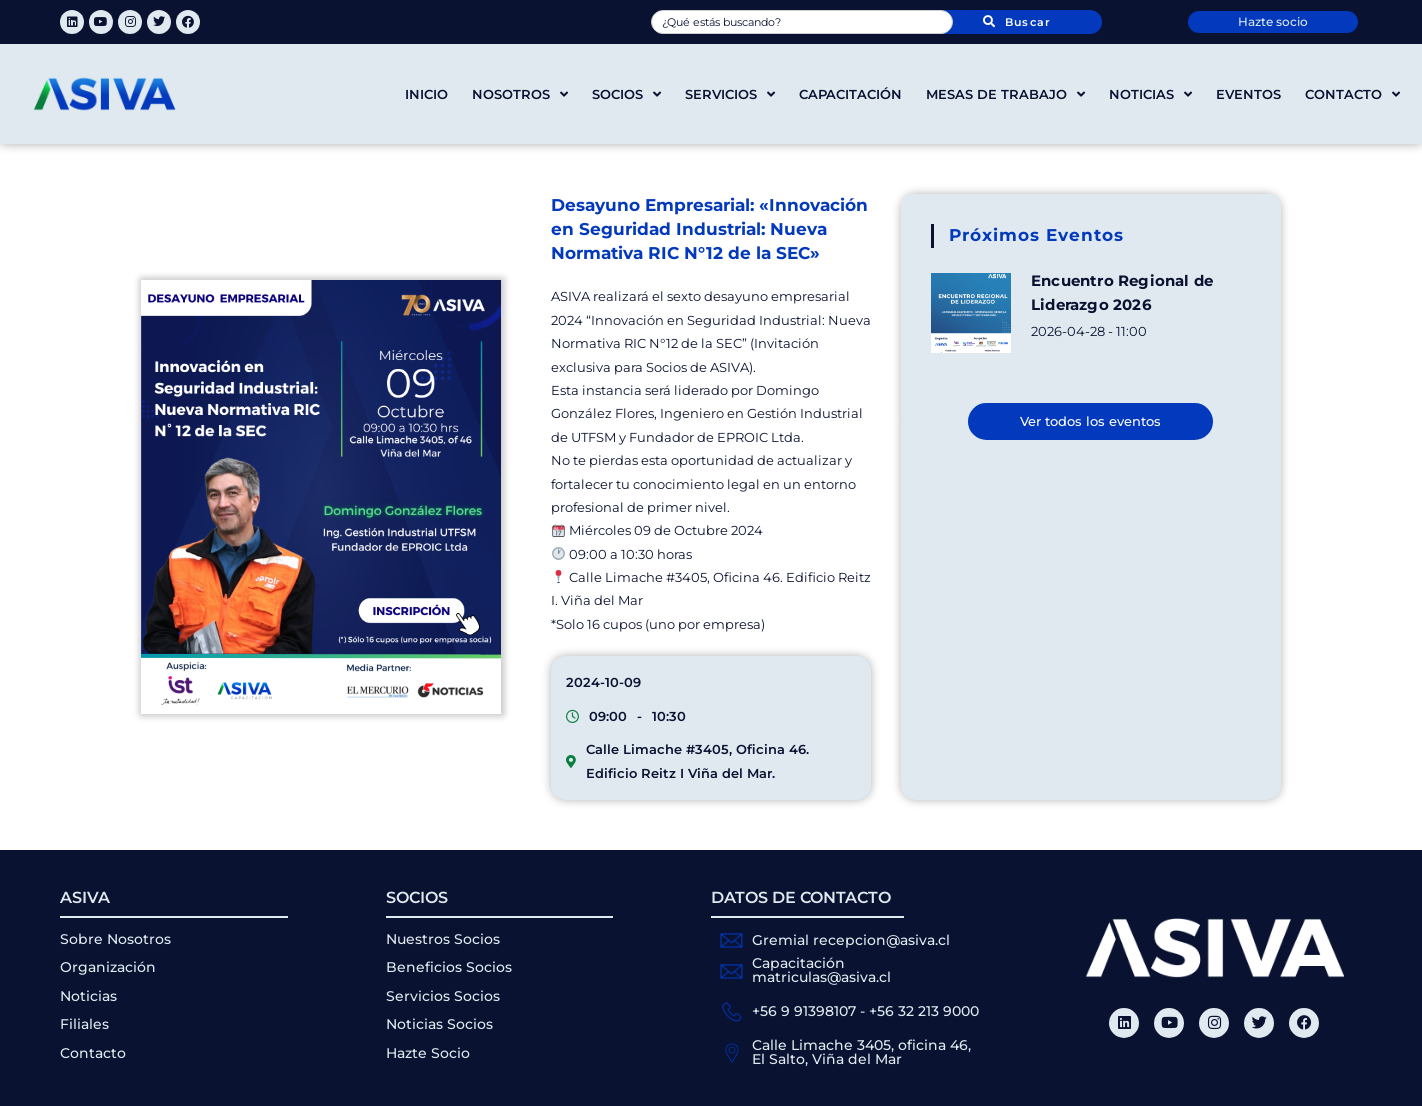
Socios (626, 94)
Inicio (426, 94)
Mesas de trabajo (1005, 94)
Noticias (1150, 94)
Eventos (1248, 94)
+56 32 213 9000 (924, 1011)
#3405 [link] (686, 577)
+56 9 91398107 (804, 1011)
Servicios (730, 94)
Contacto (1352, 94)
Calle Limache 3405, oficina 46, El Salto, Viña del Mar (861, 1052)
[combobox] (802, 22)
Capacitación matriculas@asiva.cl (821, 970)
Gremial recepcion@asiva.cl (851, 940)
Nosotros (520, 94)
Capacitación (850, 94)
